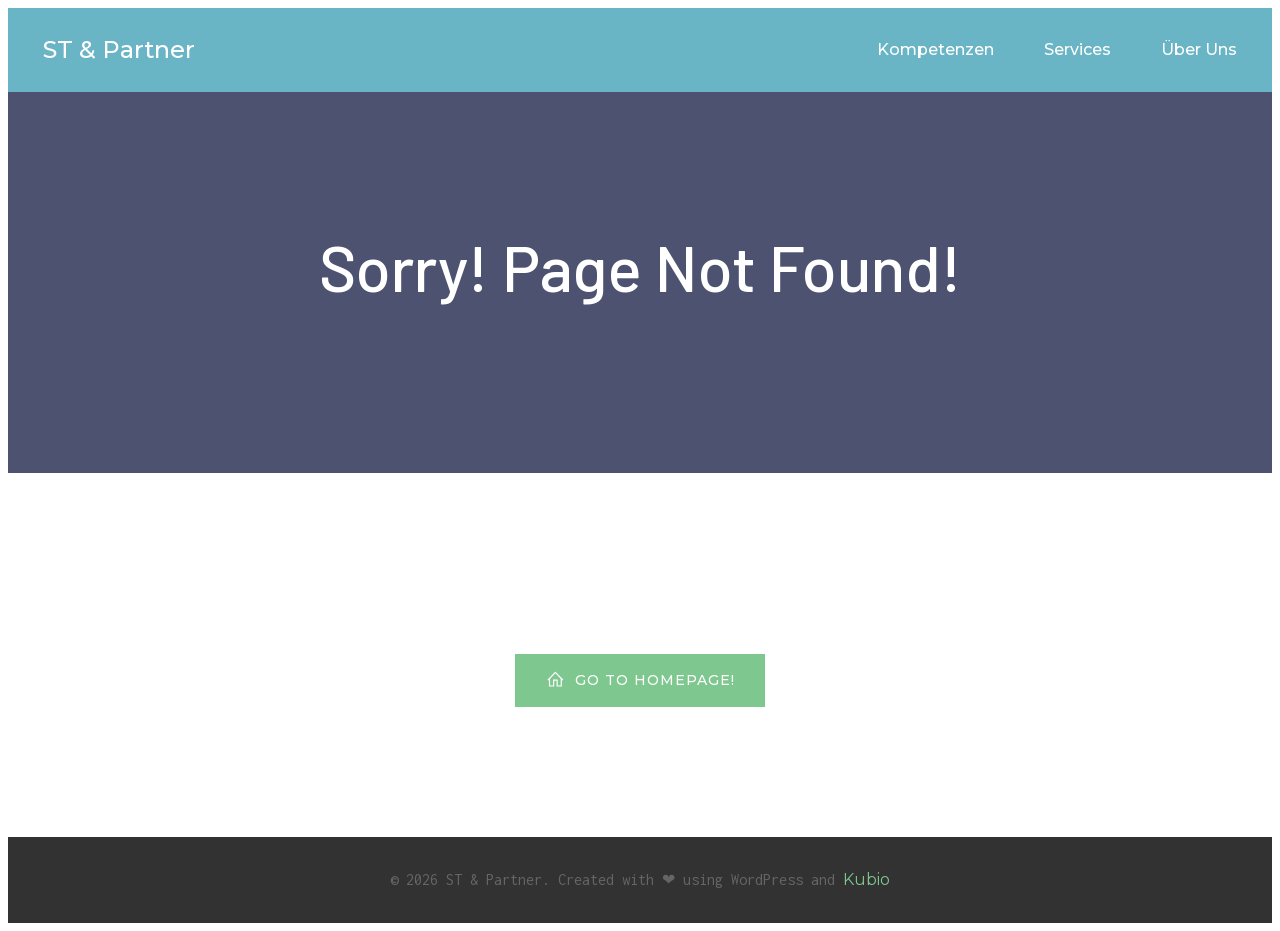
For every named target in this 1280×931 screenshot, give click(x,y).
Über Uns (1199, 49)
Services (1077, 49)
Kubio (866, 879)
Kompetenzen (935, 49)
